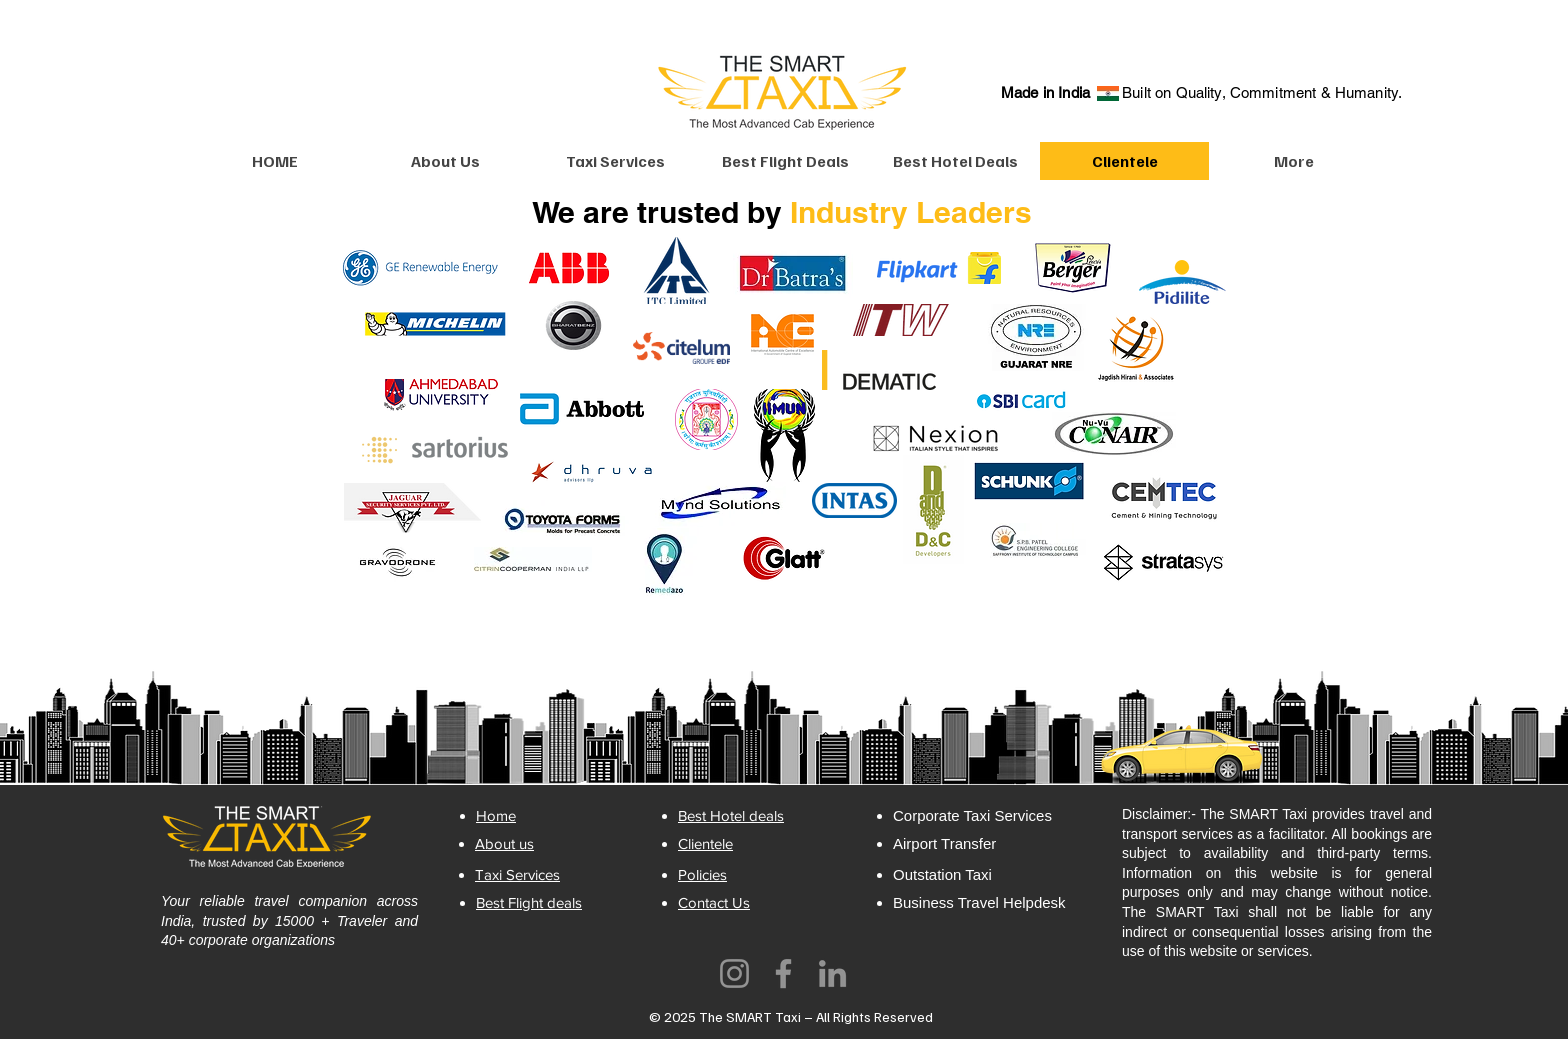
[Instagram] (734, 973)
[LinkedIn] (832, 973)
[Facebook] (783, 973)
